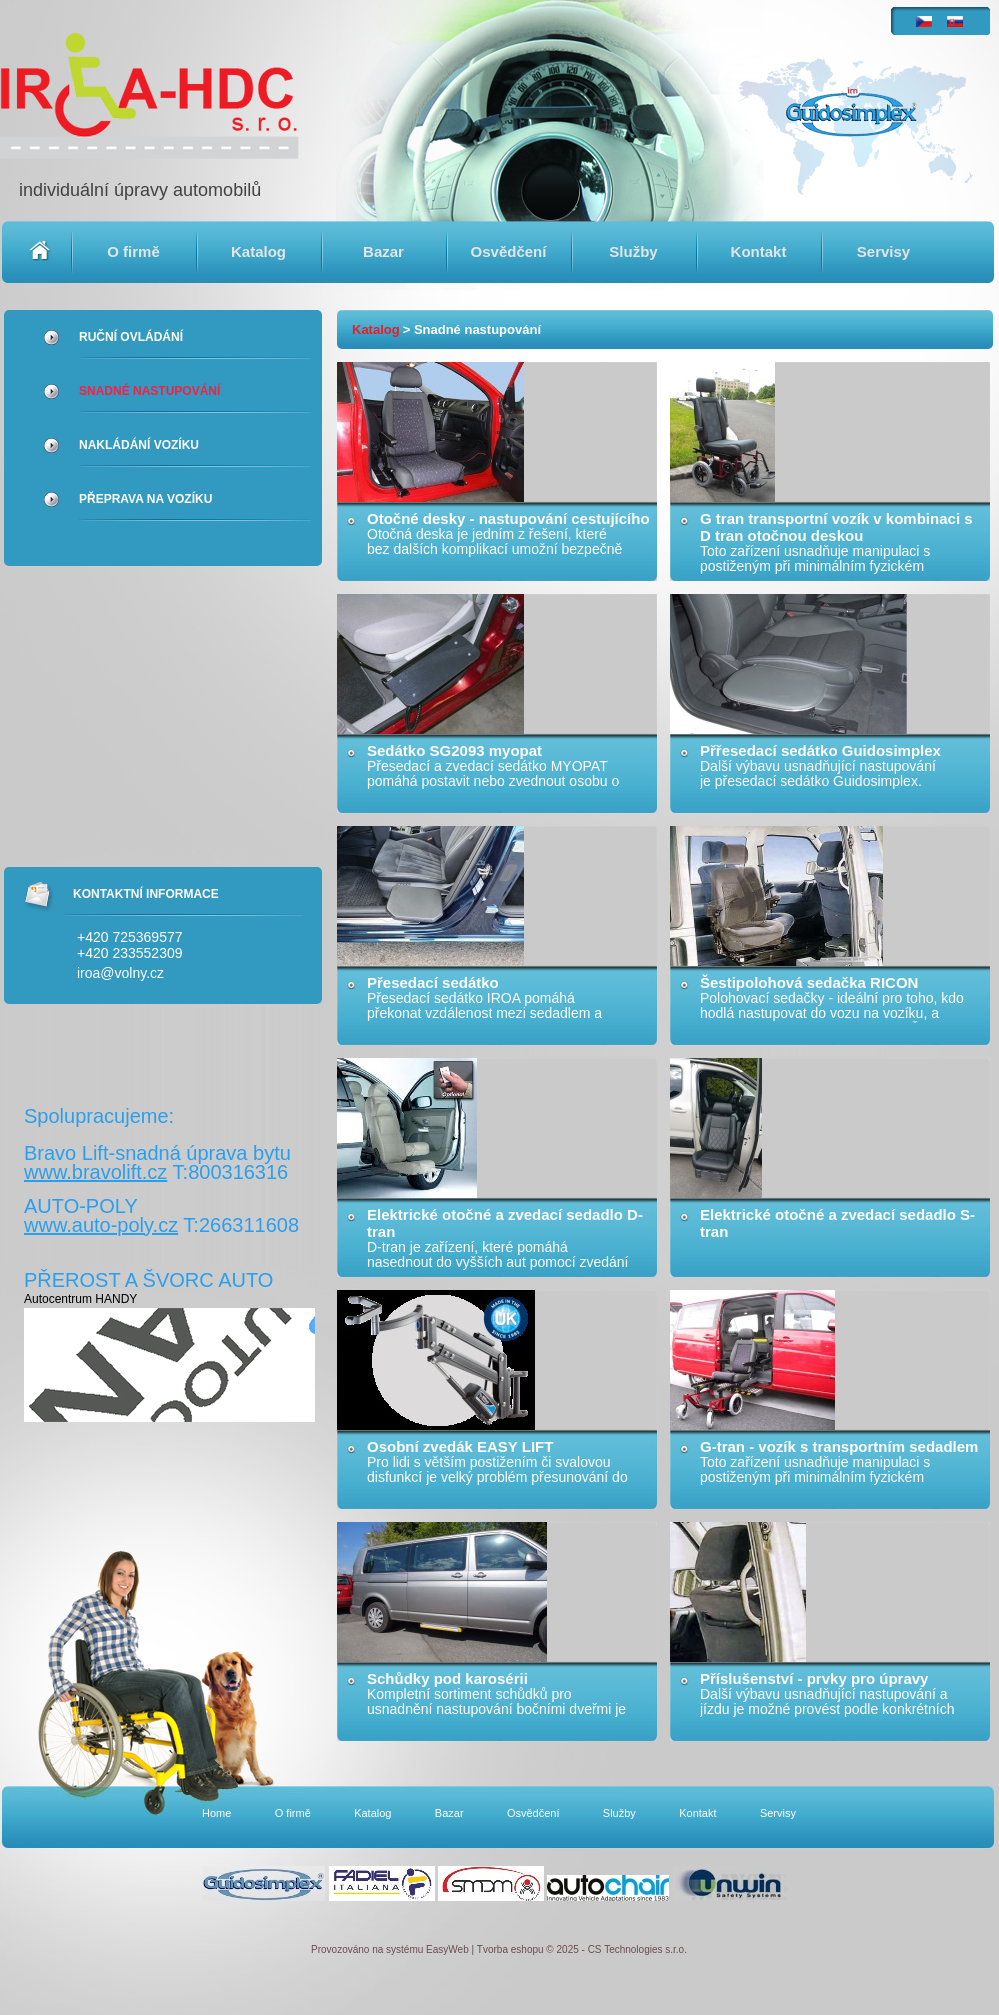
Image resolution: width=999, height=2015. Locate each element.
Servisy (883, 251)
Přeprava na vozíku (145, 499)
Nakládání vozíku (139, 445)
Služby (633, 251)
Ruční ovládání (131, 337)
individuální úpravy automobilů (140, 190)
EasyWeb (447, 1949)
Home (40, 251)
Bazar (383, 251)
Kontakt (759, 251)
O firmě (133, 251)
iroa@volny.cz (120, 973)
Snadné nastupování (149, 391)
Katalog (258, 251)
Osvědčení (509, 251)
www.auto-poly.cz (101, 1225)
